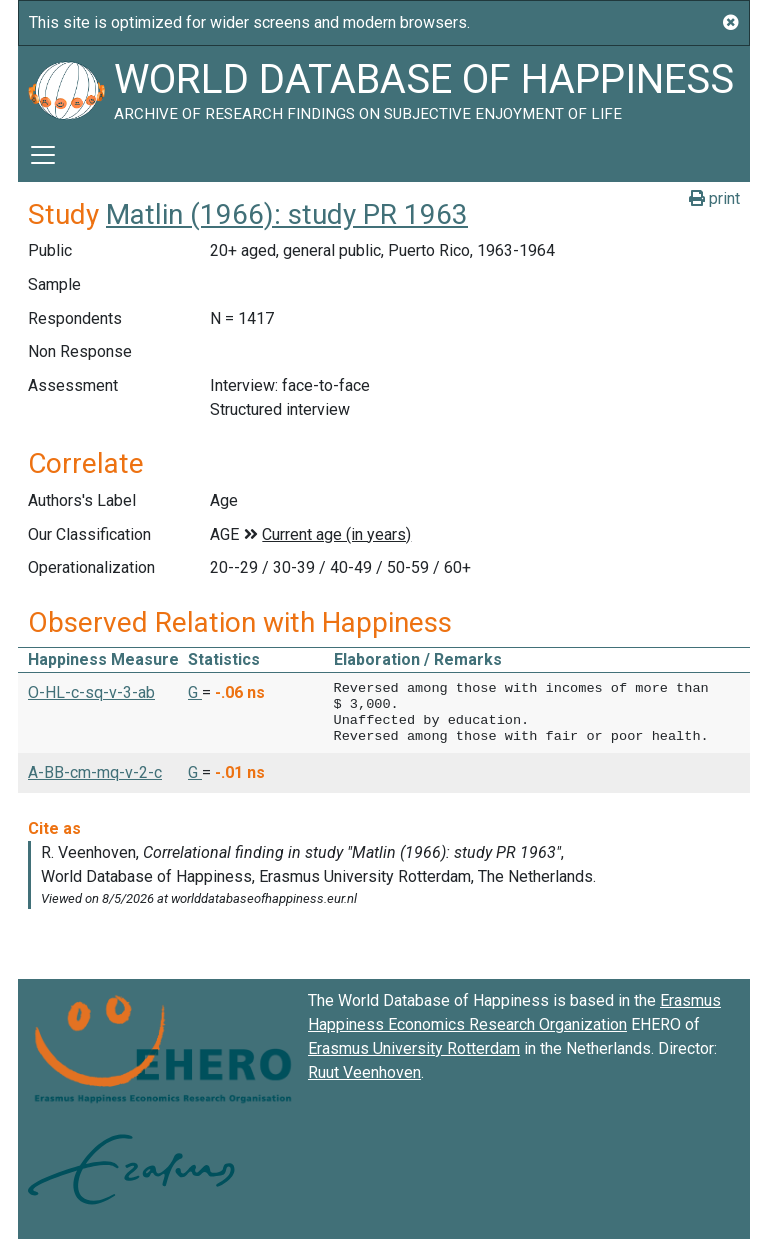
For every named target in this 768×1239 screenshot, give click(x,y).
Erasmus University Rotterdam (414, 1048)
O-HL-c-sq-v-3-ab (91, 692)
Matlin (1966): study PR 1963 (287, 214)
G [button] (195, 692)
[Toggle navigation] (43, 155)
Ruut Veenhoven (364, 1072)
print (714, 198)
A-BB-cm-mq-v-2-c (95, 772)
